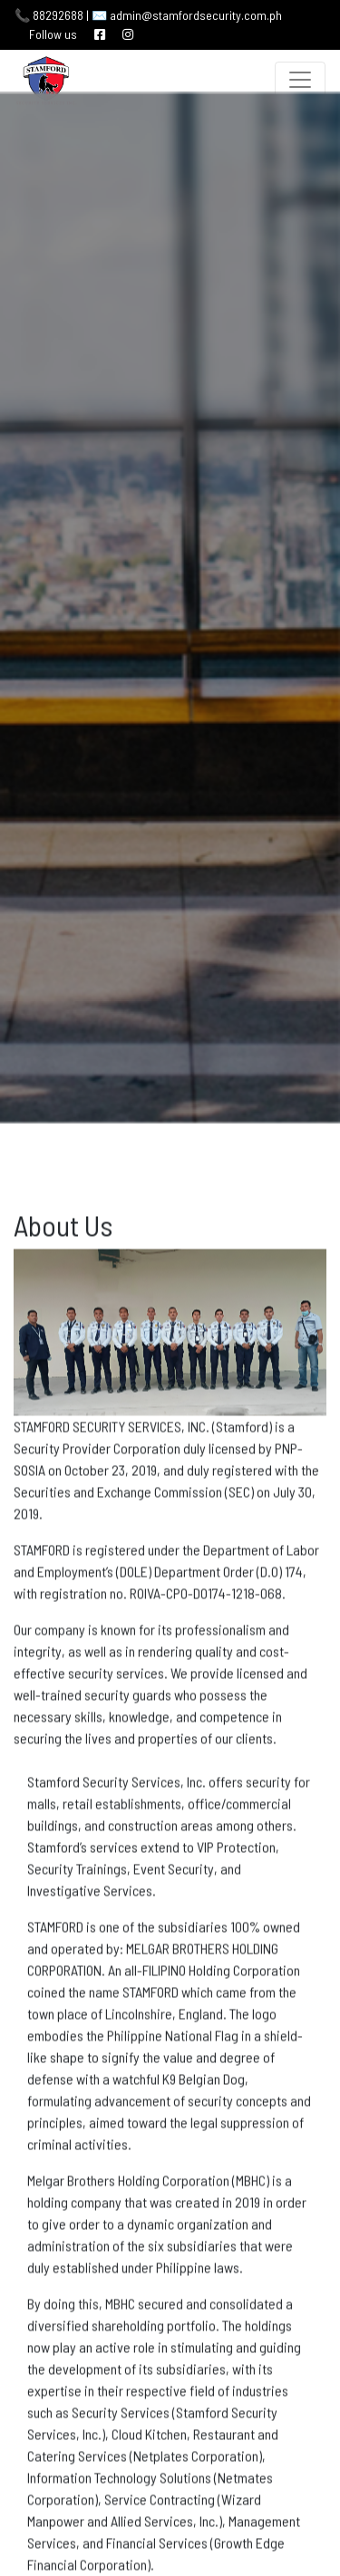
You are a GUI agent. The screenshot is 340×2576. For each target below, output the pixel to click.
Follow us (53, 34)
